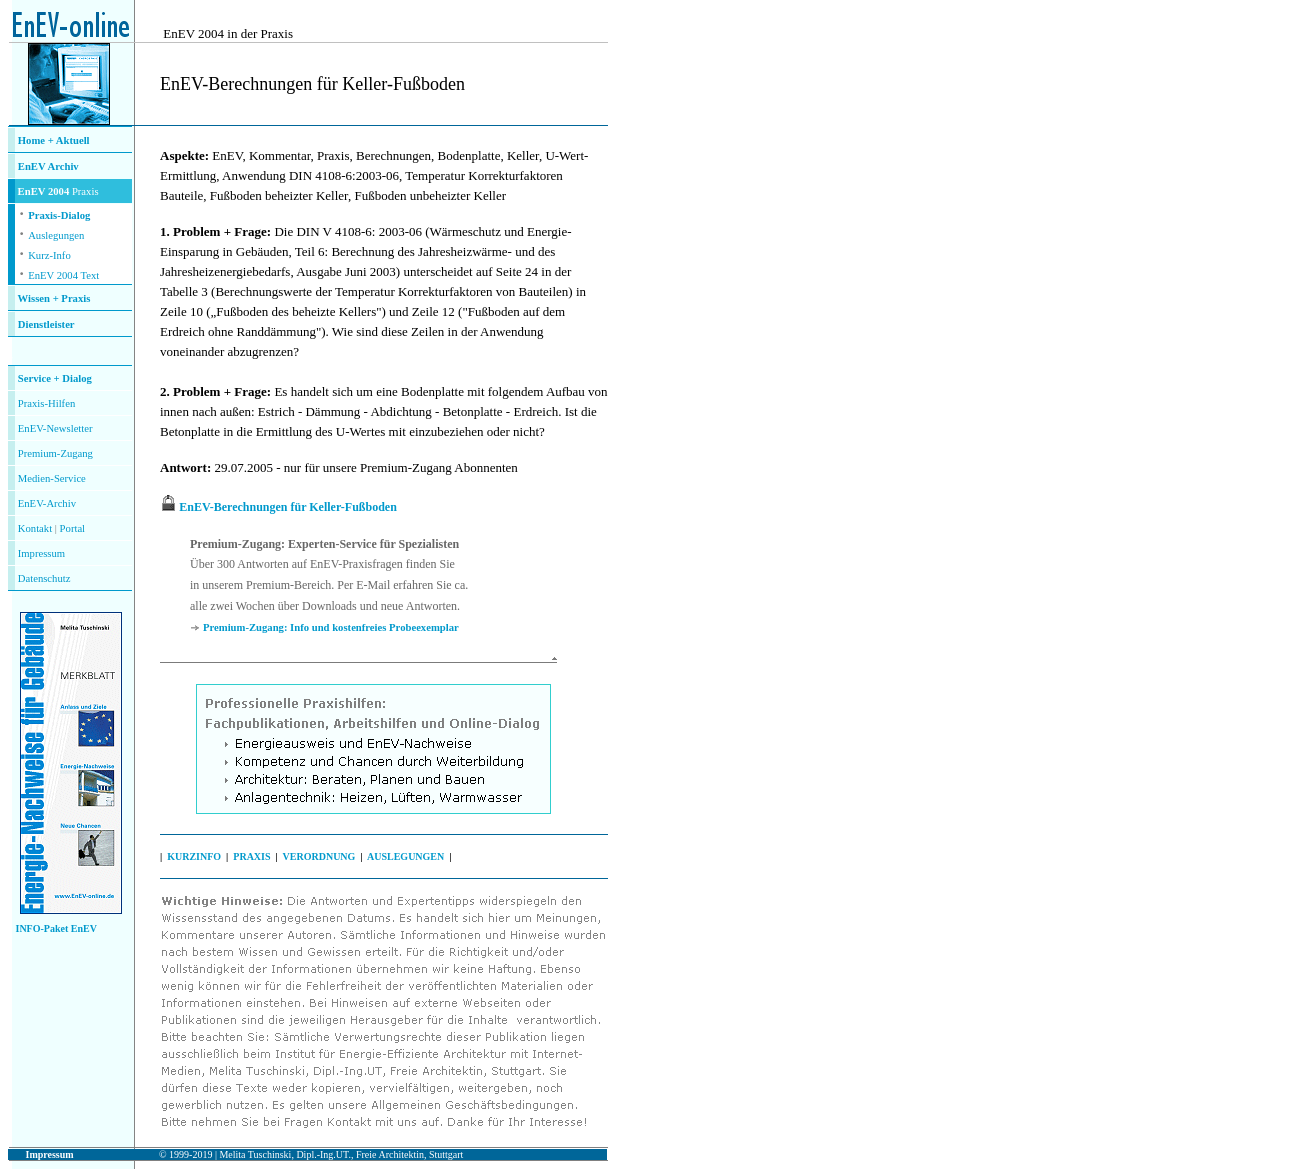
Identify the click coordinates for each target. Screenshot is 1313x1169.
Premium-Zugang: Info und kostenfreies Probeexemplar (331, 627)
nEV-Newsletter (58, 428)
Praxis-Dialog (59, 215)
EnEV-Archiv (47, 503)
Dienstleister (46, 324)
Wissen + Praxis (54, 298)
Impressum (41, 553)
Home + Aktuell (54, 140)
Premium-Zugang (55, 453)
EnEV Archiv (48, 166)
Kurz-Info (49, 255)
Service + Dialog (55, 378)
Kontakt (35, 528)
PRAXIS (251, 856)
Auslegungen (56, 235)
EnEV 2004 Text (63, 275)
